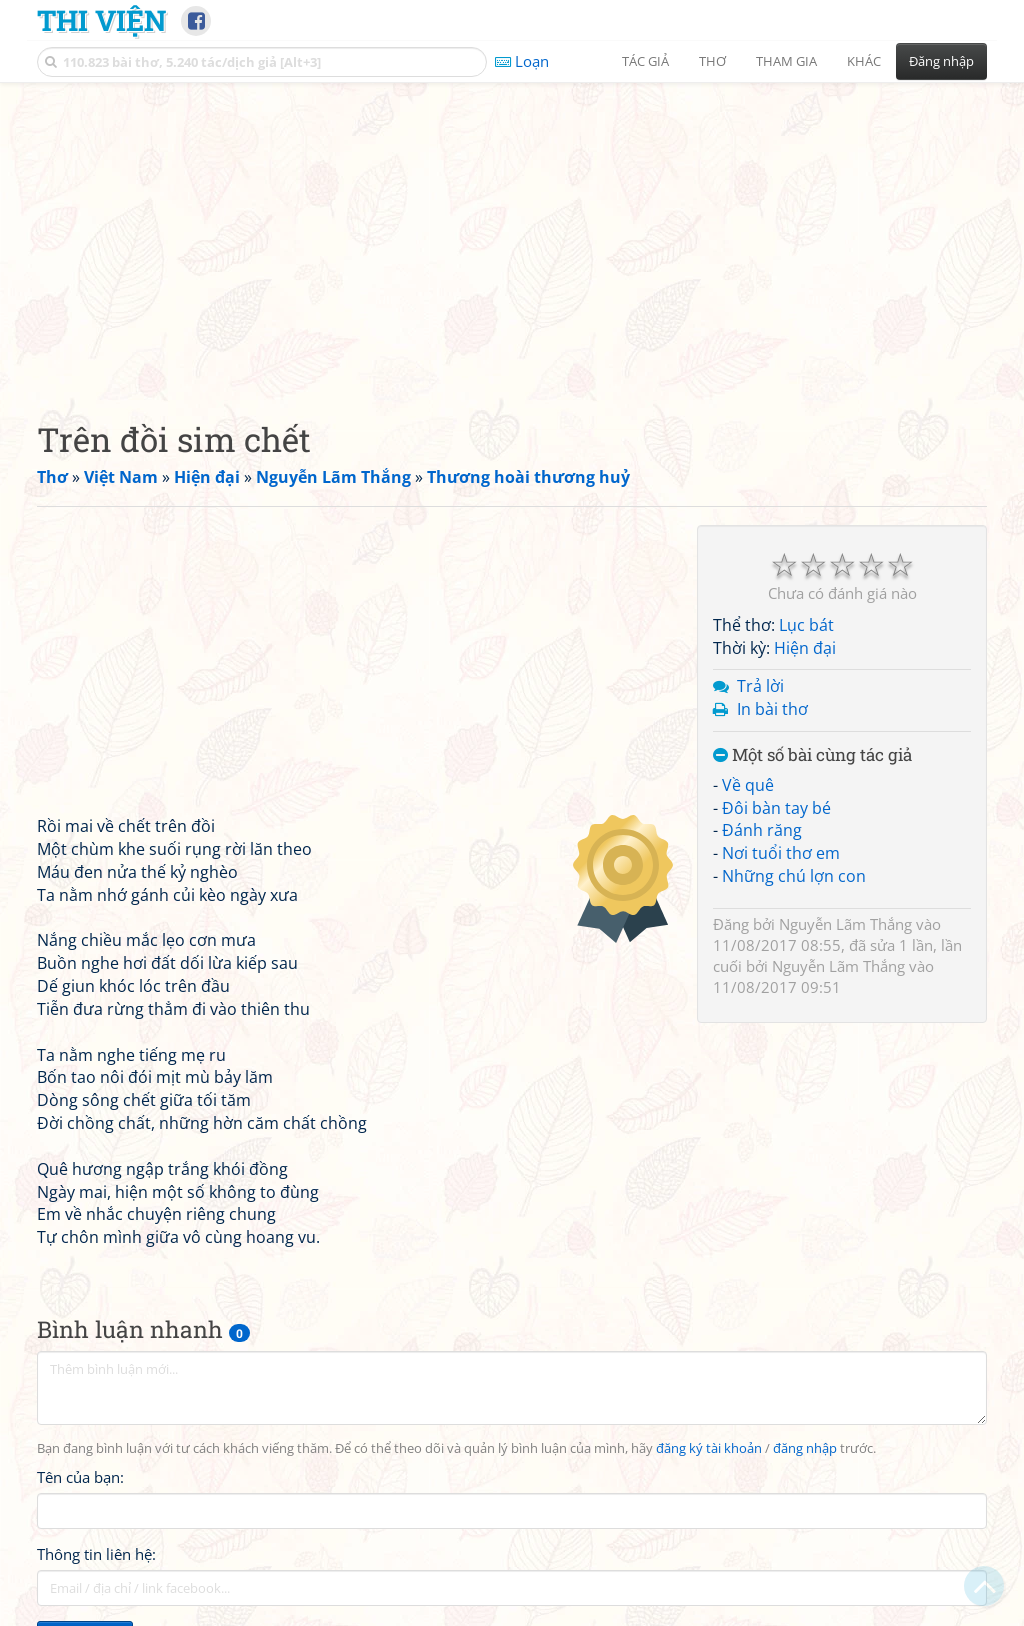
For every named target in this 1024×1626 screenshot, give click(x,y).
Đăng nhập (941, 61)
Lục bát (806, 625)
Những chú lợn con (794, 876)
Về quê (748, 785)
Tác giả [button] (645, 61)
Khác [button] (864, 61)
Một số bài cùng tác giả (812, 755)
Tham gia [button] (786, 61)
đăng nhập (805, 1448)
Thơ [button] (712, 61)
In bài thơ (772, 709)
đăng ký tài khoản (709, 1448)
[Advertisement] (512, 235)
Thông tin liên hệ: (96, 1554)
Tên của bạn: (80, 1477)
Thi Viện (101, 20)
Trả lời (760, 686)
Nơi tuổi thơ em (781, 853)
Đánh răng (762, 830)
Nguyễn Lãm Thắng (845, 924)
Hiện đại (805, 648)
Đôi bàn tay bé (776, 808)
